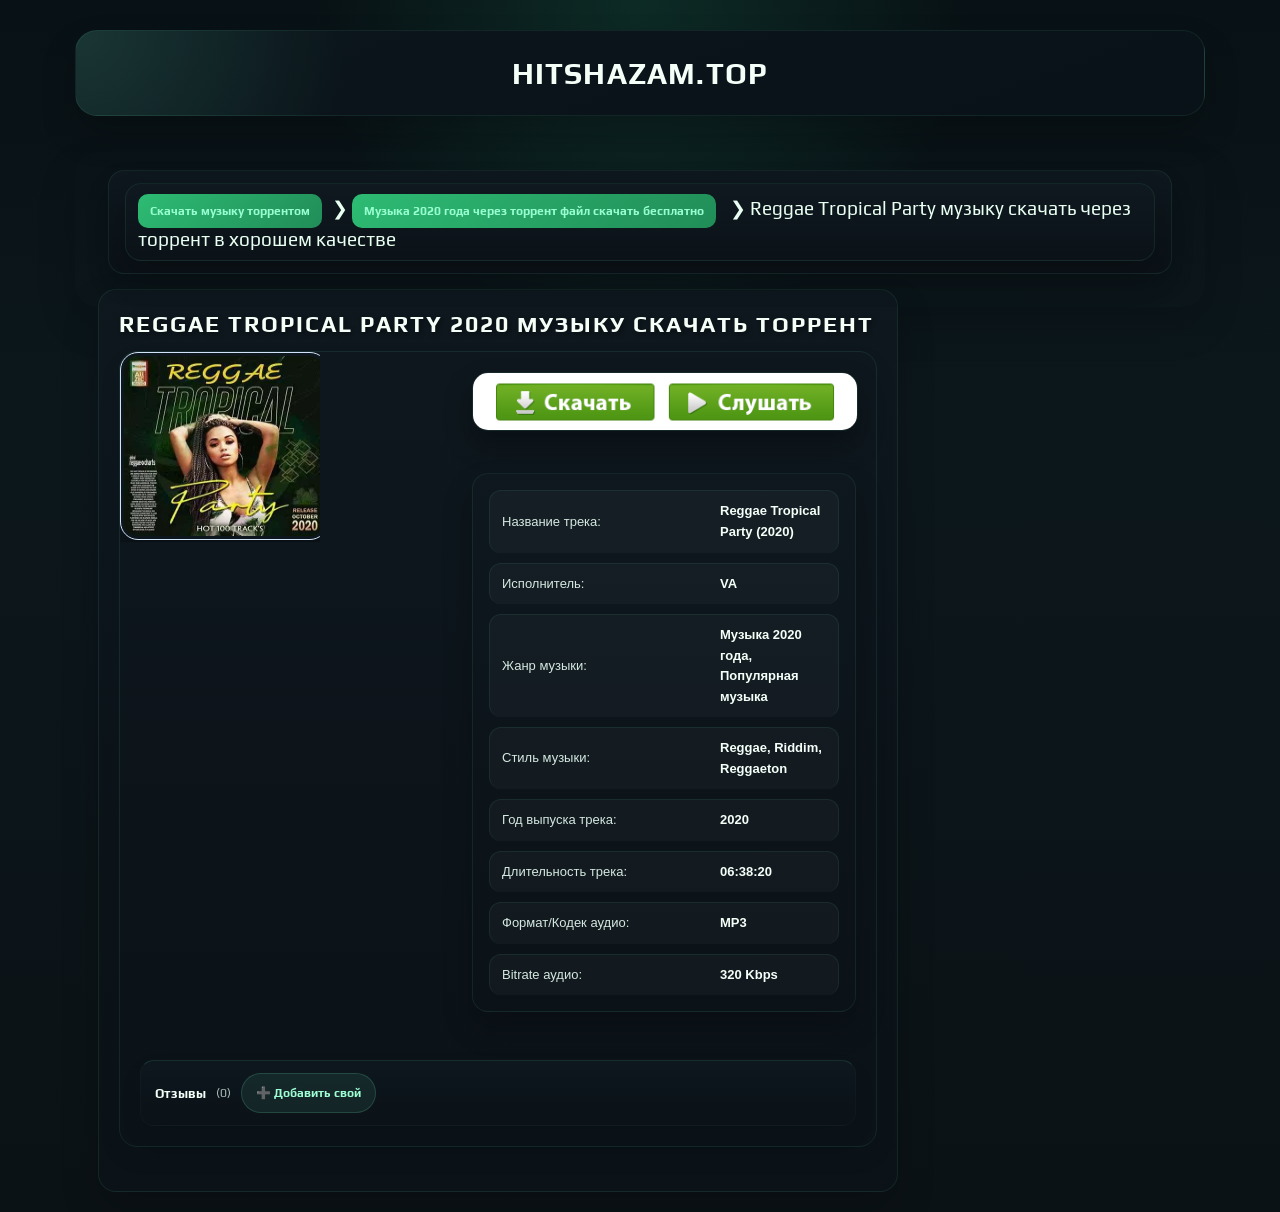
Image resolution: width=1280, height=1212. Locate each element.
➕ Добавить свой (308, 1093)
